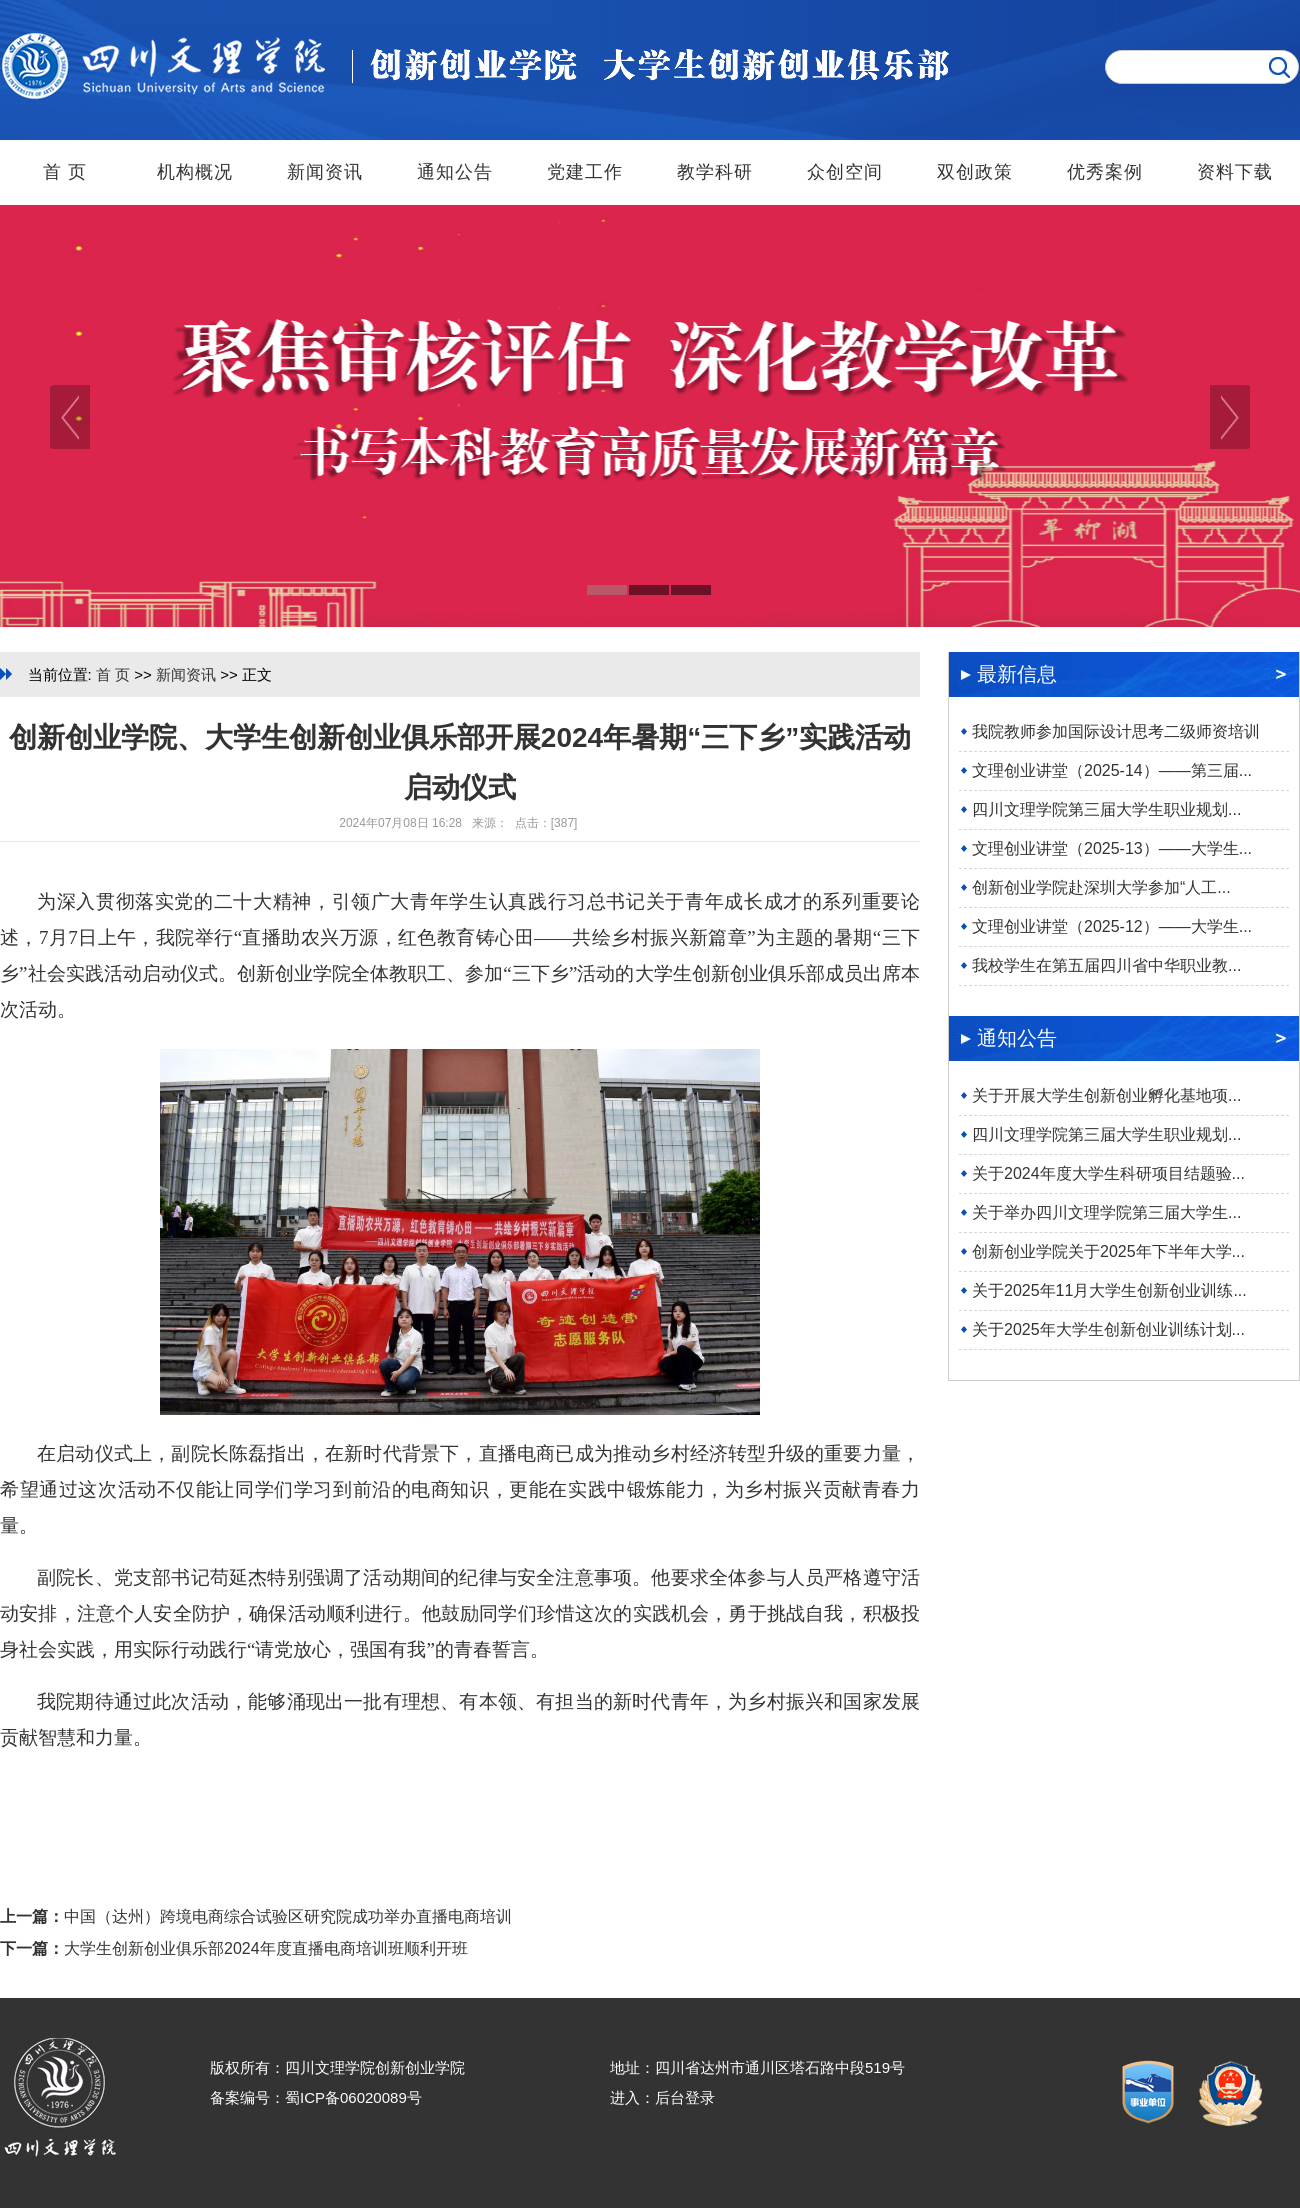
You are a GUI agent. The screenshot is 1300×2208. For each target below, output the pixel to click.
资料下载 (1235, 172)
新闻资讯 (325, 172)
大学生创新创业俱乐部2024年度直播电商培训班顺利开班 (266, 1948)
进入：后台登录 (662, 2097)
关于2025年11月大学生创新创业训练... (1109, 1290)
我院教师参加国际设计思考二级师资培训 (1116, 731)
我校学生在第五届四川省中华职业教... (1106, 965)
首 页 (65, 172)
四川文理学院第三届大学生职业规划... (1106, 809)
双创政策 (975, 172)
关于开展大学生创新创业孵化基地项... (1106, 1095)
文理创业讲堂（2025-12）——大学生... (1112, 926)
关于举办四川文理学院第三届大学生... (1106, 1212)
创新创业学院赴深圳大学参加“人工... (1101, 887)
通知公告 (455, 172)
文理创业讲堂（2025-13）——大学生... (1112, 848)
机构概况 (195, 172)
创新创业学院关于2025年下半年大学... (1108, 1251)
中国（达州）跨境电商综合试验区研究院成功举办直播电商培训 (288, 1916)
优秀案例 (1105, 172)
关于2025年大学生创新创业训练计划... (1108, 1329)
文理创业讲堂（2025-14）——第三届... (1112, 770)
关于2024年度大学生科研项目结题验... (1108, 1173)
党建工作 (585, 172)
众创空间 (845, 172)
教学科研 (715, 172)
